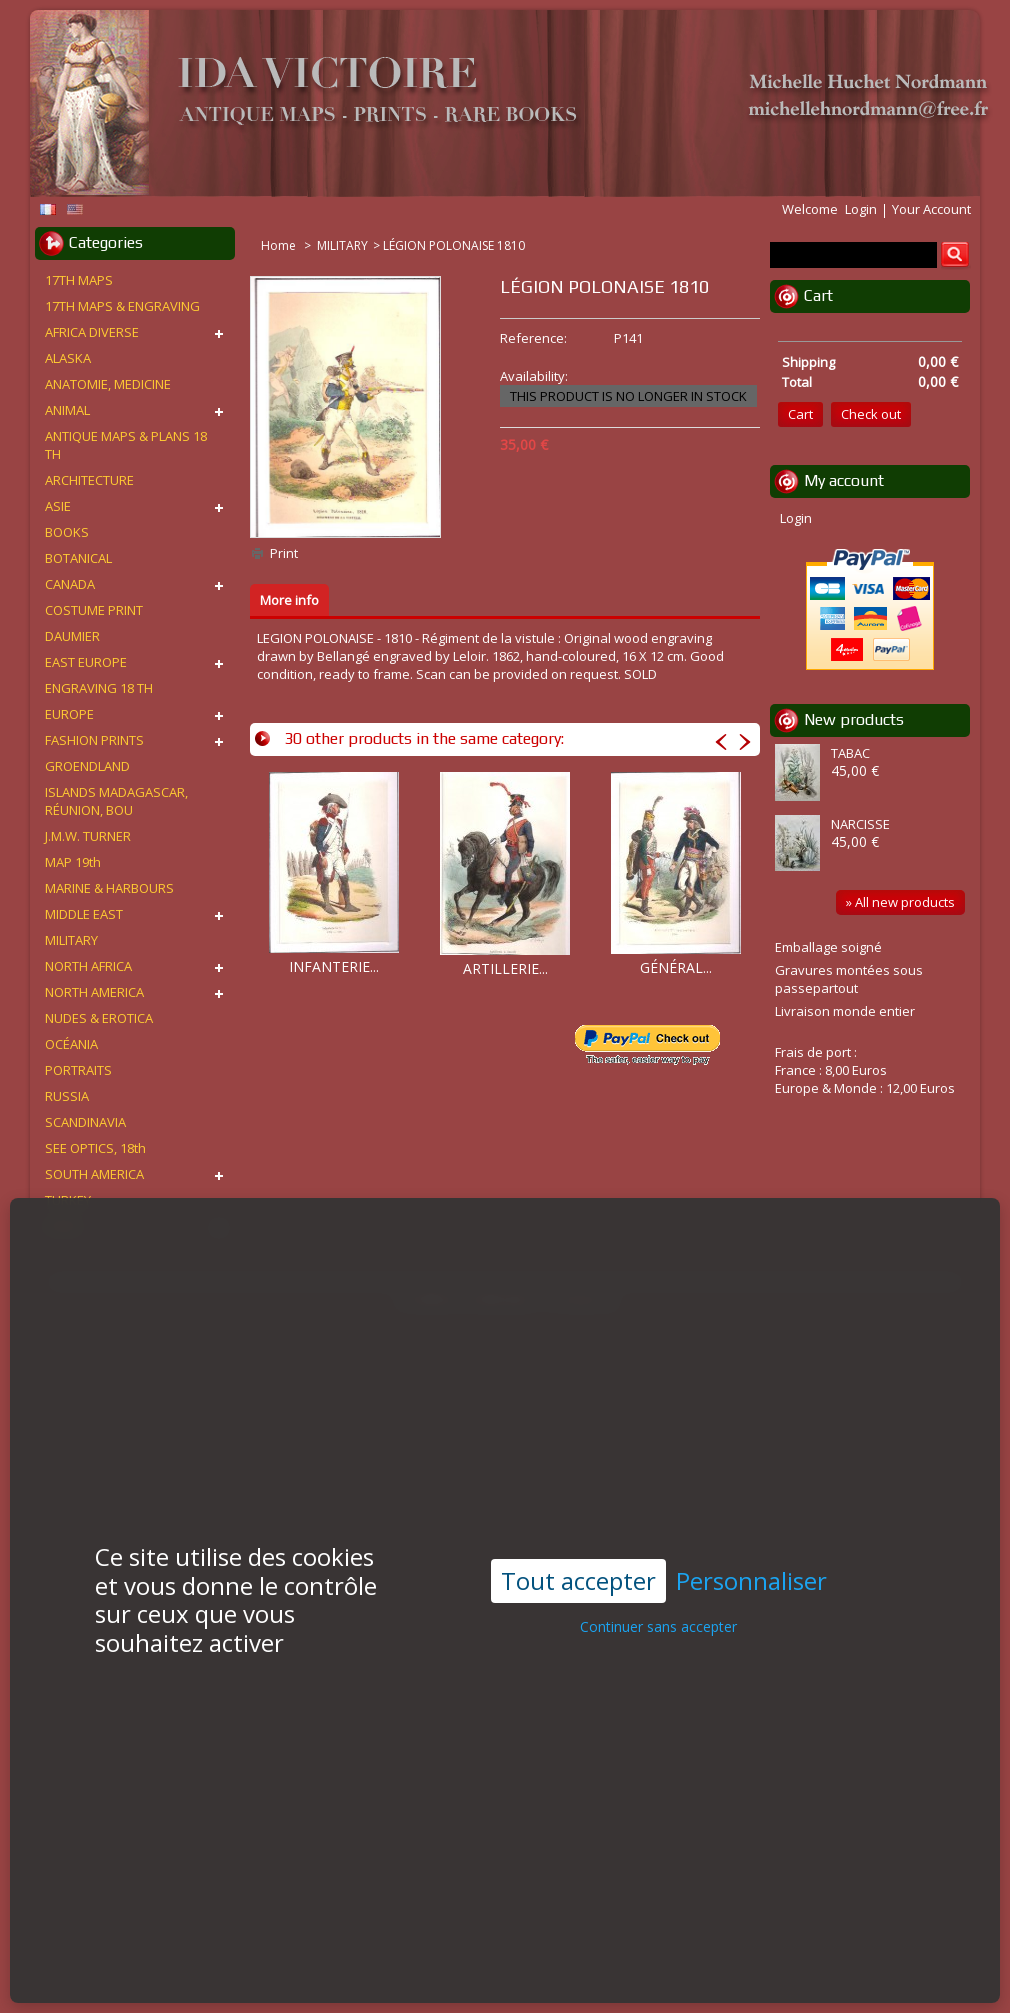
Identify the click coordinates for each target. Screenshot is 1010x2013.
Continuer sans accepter (658, 1588)
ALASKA (68, 358)
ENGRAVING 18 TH (99, 688)
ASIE (58, 506)
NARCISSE (860, 824)
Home (280, 245)
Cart (818, 295)
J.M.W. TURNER (88, 836)
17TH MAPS (79, 280)
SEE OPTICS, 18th (95, 1148)
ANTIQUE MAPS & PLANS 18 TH (126, 445)
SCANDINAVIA (85, 1122)
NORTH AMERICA (94, 992)
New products (854, 719)
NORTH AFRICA (88, 966)
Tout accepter (578, 1541)
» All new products (900, 902)
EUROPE (69, 714)
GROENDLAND (87, 766)
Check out (871, 414)
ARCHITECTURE (89, 480)
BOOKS (67, 532)
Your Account (931, 209)
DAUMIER (72, 636)
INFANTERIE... (334, 966)
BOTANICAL (78, 558)
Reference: (533, 338)
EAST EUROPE (86, 662)
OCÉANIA (71, 1044)
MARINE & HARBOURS (109, 888)
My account (844, 480)
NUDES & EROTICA (99, 1018)
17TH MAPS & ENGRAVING (122, 306)
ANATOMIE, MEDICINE (108, 384)
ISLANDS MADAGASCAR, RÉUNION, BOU (116, 801)
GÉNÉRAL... (676, 967)
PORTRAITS (78, 1070)
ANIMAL (67, 410)
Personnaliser (751, 1542)
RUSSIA (67, 1096)
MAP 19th (73, 862)
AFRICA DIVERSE (92, 332)
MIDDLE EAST (84, 914)
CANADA (70, 584)
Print (284, 553)
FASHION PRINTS (94, 740)
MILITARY (342, 245)
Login (861, 209)
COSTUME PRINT (94, 610)
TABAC (850, 753)
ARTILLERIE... (505, 968)
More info (289, 600)
